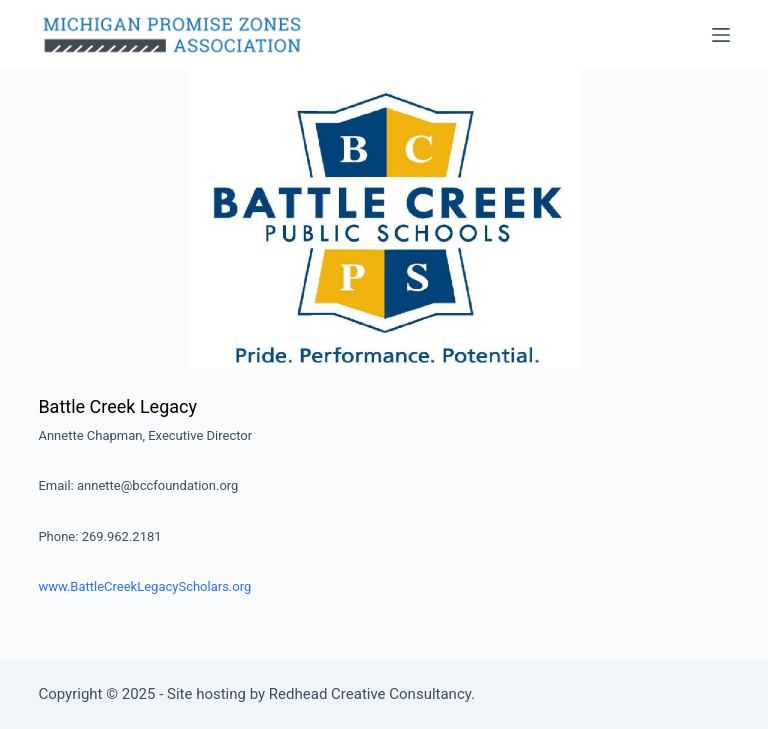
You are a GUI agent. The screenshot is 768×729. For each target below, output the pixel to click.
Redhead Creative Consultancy (370, 694)
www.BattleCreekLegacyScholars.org (144, 586)
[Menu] (721, 35)
